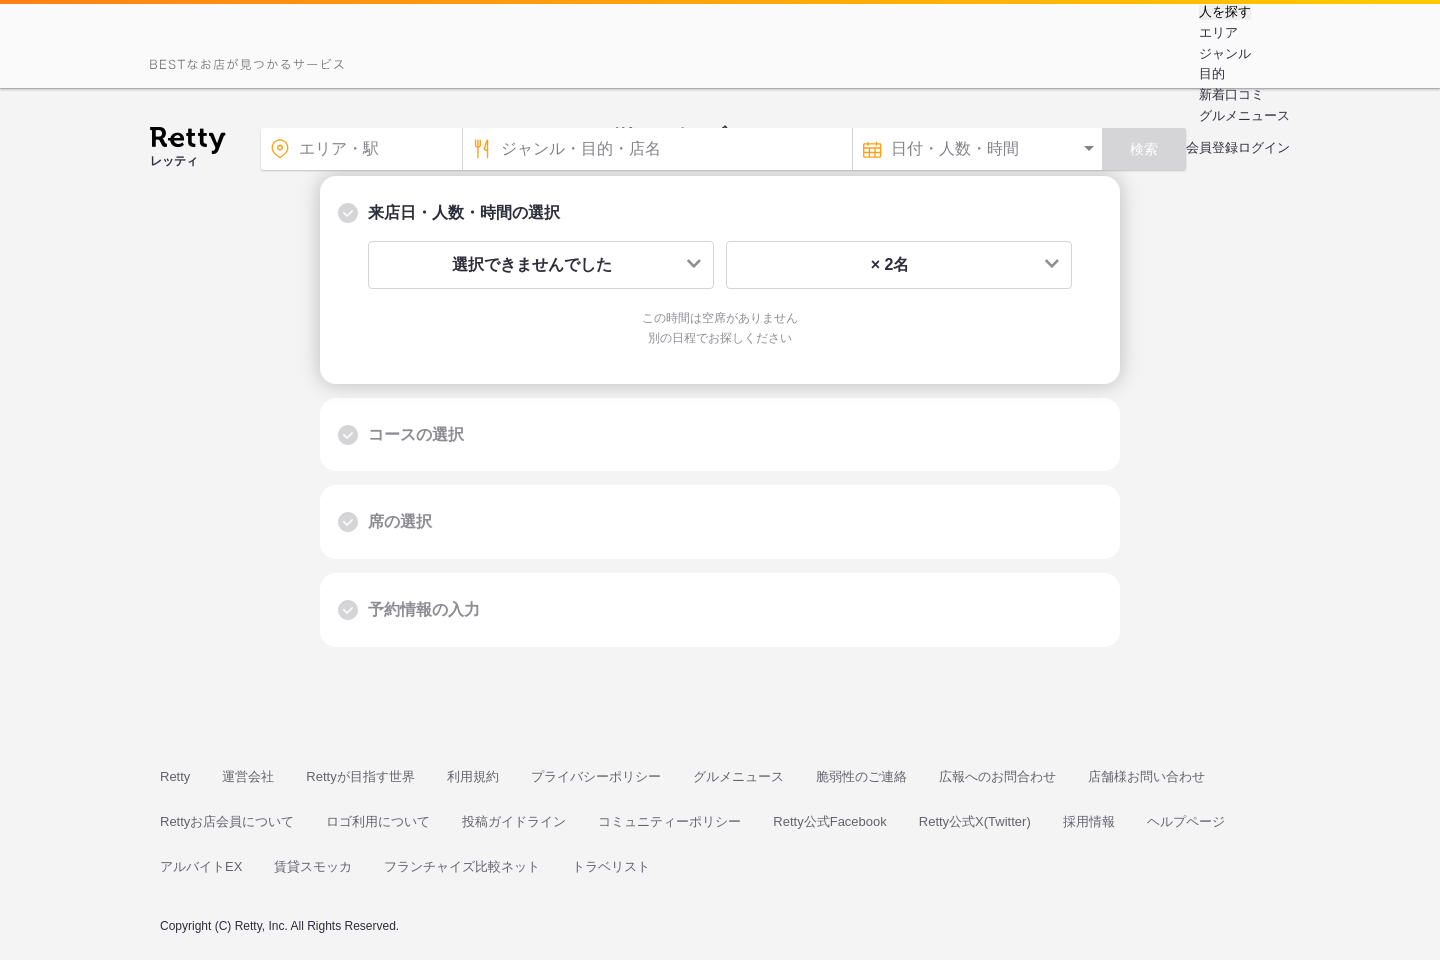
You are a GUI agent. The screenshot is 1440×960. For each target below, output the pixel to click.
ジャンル (1225, 53)
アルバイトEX (201, 866)
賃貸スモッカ (313, 866)
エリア (1218, 32)
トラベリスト (611, 866)
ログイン (1264, 147)
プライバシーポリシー (596, 776)
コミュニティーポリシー (669, 821)
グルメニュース (1244, 115)
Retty (175, 776)
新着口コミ (1231, 94)
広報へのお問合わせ (997, 776)
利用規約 (473, 776)
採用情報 (1089, 821)
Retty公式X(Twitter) (975, 821)
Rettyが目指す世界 (360, 776)
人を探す (1225, 12)
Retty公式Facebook (829, 821)
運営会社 (248, 776)
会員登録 (1212, 147)
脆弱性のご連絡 (861, 776)
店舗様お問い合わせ (1146, 776)
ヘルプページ (1186, 821)
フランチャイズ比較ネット (462, 866)
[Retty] (187, 143)
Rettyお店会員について (227, 821)
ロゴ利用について (378, 821)
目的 (1212, 73)
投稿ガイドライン (514, 821)
